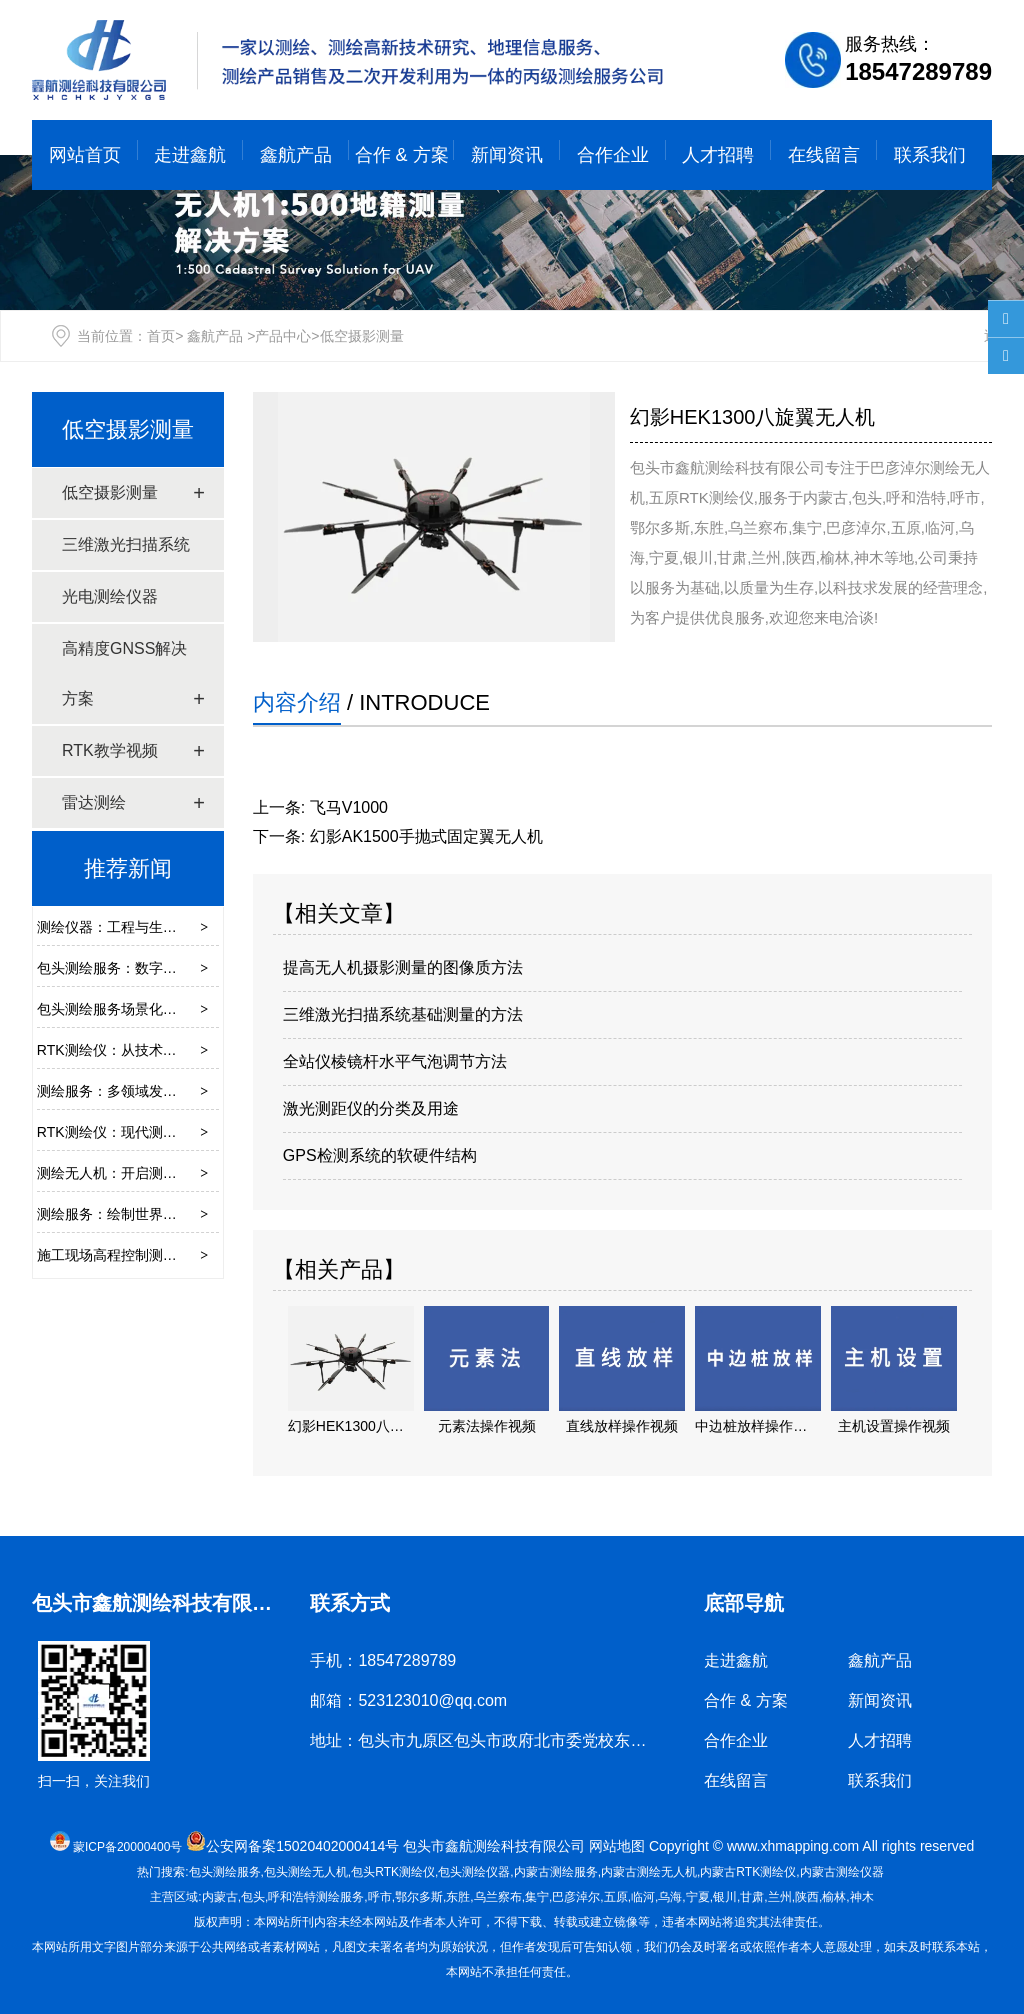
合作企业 (613, 155)
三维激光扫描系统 (126, 544)
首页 (161, 336)
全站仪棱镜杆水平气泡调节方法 (395, 1061)
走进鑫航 (190, 155)
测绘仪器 (842, 1872)
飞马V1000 (349, 807)
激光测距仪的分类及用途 (371, 1108)
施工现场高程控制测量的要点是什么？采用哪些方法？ (205, 1255)
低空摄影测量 (128, 429)
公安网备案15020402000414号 (302, 1846)
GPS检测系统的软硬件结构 (380, 1155)
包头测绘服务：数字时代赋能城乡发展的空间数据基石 (205, 968)
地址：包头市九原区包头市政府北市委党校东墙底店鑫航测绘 (526, 1740)
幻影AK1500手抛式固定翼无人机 (426, 836)
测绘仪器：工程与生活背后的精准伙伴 (156, 927)
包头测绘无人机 (306, 1872)
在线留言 (824, 155)
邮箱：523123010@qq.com (408, 1700)
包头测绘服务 (225, 1872)
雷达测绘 (94, 802)
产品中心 (283, 336)
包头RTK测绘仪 (393, 1872)
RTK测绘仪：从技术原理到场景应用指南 (163, 1050)
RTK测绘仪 (748, 1872)
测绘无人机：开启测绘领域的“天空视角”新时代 (181, 1173)
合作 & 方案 (402, 155)
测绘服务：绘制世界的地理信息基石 (149, 1214)
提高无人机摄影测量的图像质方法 (403, 967)
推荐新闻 (128, 868)
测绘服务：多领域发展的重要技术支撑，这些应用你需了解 (219, 1091)
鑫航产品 (296, 155)
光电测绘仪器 (110, 596)
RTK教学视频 (110, 750)
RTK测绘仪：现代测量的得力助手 (142, 1132)
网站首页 (85, 155)
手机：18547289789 (383, 1660)
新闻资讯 (507, 155)
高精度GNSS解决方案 (124, 673)
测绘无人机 (649, 1872)
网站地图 (617, 1846)
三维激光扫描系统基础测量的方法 (403, 1014)
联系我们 (930, 155)
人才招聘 (718, 155)
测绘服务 (556, 1872)
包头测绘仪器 (474, 1872)
